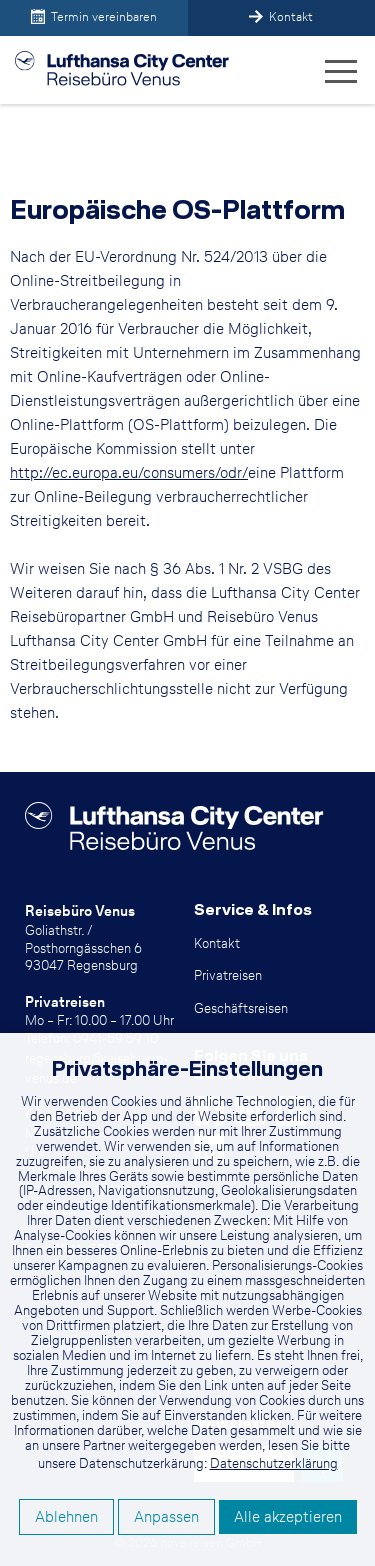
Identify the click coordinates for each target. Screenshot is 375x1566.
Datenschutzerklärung (274, 1463)
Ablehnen (66, 1516)
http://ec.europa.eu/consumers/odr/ (129, 472)
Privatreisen (228, 975)
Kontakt (281, 16)
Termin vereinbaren (94, 16)
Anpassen (166, 1516)
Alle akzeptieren (288, 1516)
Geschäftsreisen (241, 1008)
